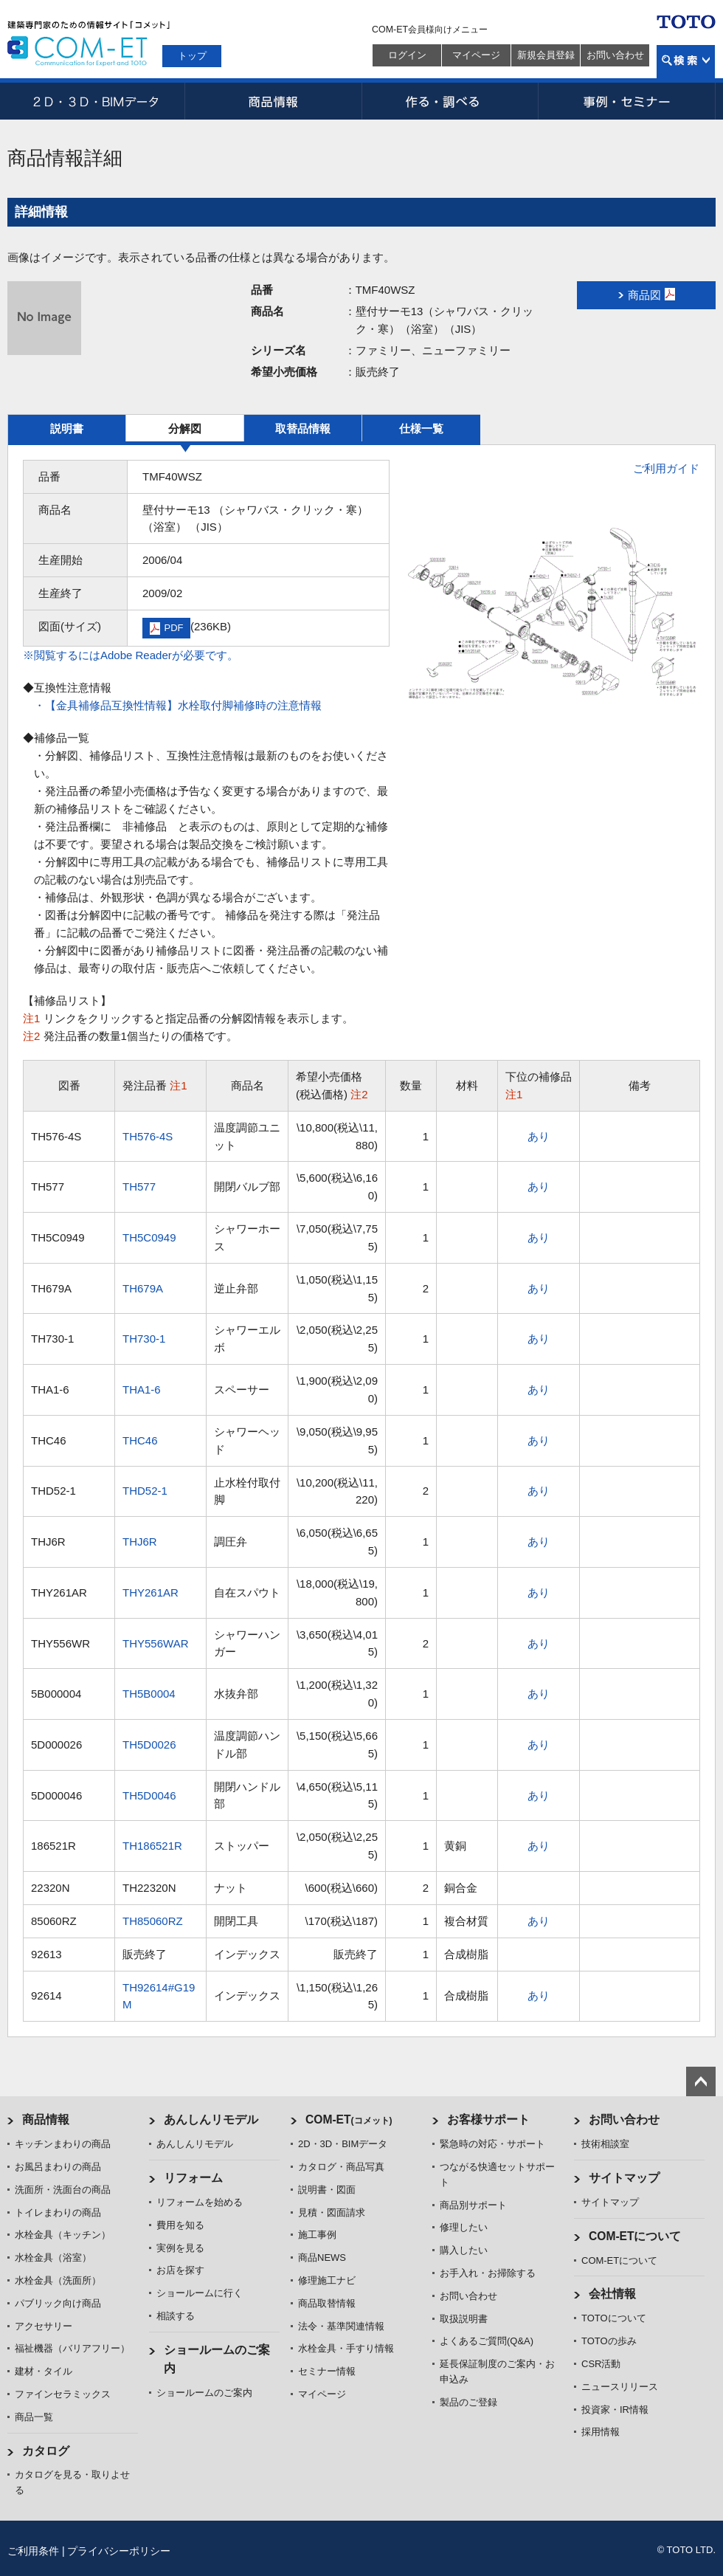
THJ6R (139, 1541)
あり (538, 1136)
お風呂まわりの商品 (58, 2166)
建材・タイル (43, 2371)
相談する (175, 2315)
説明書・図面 (327, 2189)
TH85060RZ (152, 1921)
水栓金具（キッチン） (63, 2234)
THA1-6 (141, 1389)
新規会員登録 (546, 55)
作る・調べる (450, 101)
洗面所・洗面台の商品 (63, 2189)
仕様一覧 (421, 428)
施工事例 (317, 2234)
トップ (192, 55)
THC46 (140, 1440)
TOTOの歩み (609, 2340)
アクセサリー (43, 2326)
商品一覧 (34, 2416)
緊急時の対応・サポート (492, 2143)
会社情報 (612, 2293)
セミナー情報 (327, 2371)
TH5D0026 (149, 1744)
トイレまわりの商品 (58, 2212)
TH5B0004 (149, 1693)
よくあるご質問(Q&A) (486, 2340)
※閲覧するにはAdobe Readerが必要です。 (130, 655)
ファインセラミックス (63, 2394)
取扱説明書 (464, 2318)
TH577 (139, 1186)
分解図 (184, 428)
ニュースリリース (619, 2386)
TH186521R (152, 1845)
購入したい (464, 2250)
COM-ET (348, 2119)
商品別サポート (473, 2205)
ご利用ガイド (666, 468)
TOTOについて (613, 2318)
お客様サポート (488, 2119)
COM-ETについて (635, 2236)
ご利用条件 (33, 2551)
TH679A (142, 1288)
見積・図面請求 (331, 2212)
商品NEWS (322, 2257)
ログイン (407, 55)
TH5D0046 (149, 1795)
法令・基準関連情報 (341, 2326)
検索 (686, 61)
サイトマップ (624, 2178)
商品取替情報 (327, 2303)
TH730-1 (143, 1338)
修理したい (464, 2227)
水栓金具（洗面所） (58, 2280)
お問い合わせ (615, 55)
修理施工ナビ (327, 2280)
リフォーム (193, 2178)
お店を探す (180, 2270)
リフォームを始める (199, 2202)
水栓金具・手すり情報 (346, 2348)
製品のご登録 (468, 2402)
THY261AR (150, 1592)
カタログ (45, 2451)
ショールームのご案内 (204, 2392)
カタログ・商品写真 (341, 2166)
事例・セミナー (627, 101)
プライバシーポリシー (118, 2551)
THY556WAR (155, 1643)
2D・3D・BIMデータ (95, 101)
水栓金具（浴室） (53, 2257)
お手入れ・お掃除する (488, 2273)
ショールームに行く (199, 2292)
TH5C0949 (149, 1237)
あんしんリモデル (211, 2119)
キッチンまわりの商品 (63, 2143)
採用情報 (600, 2431)
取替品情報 (303, 428)
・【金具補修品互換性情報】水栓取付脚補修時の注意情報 (178, 705)
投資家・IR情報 (614, 2409)
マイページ (476, 55)
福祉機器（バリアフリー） (72, 2348)
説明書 (66, 428)
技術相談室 (605, 2143)
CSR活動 (600, 2363)
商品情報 (273, 101)
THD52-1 (144, 1490)
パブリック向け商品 (58, 2303)
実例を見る (180, 2247)
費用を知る (180, 2225)
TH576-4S (147, 1136)
